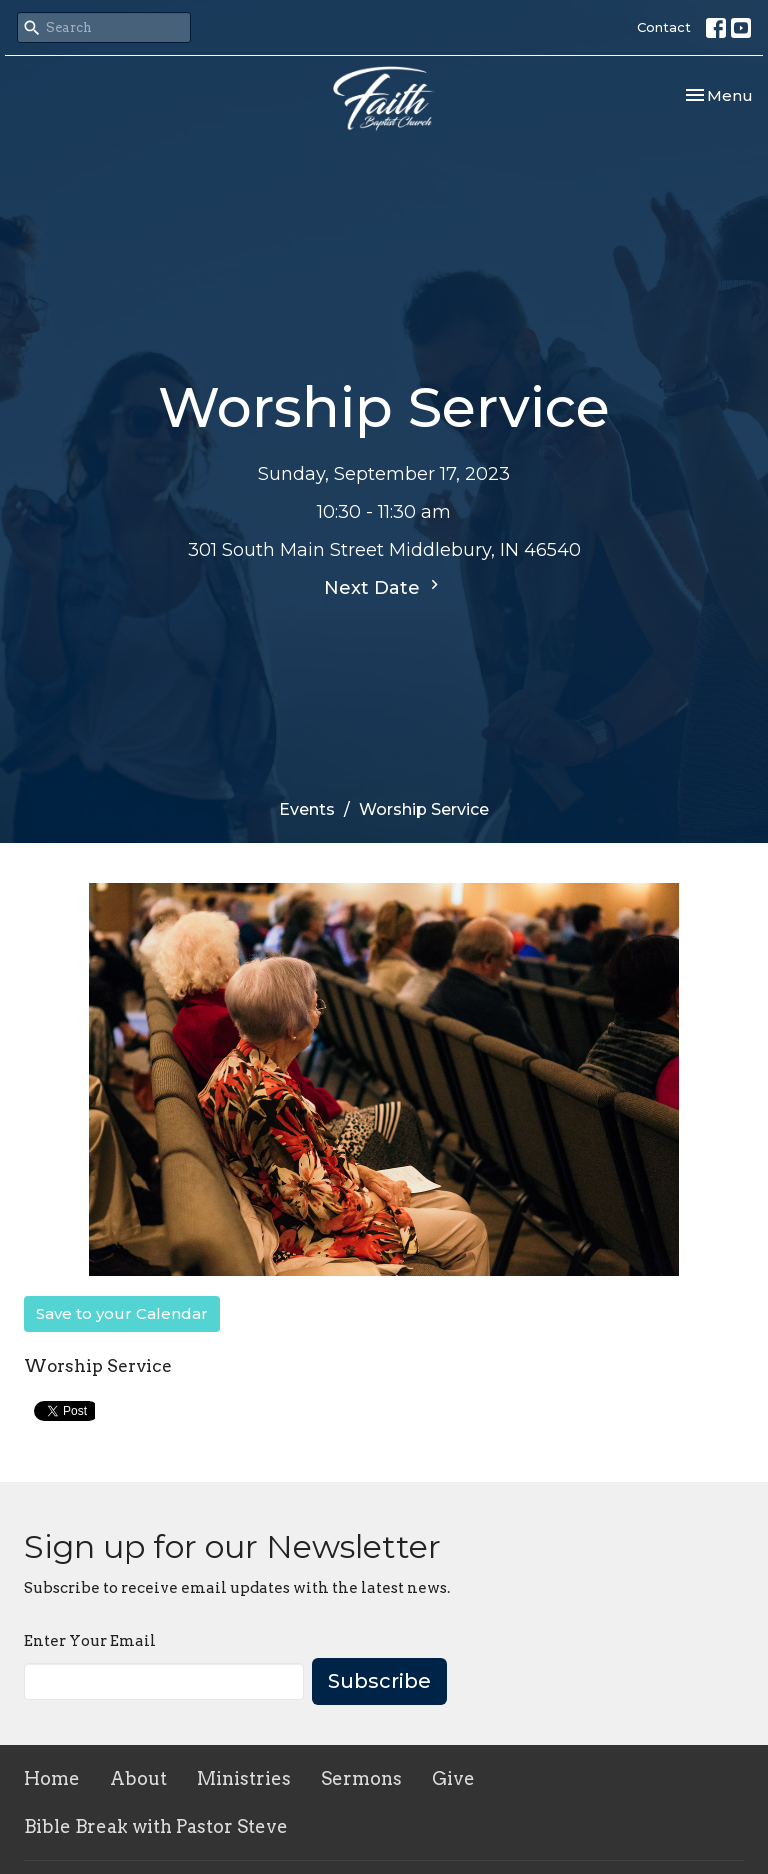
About (138, 1778)
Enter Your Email (90, 1641)
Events (307, 809)
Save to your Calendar (122, 1313)
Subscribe (379, 1681)
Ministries (244, 1778)
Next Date (384, 587)
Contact (664, 27)
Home (52, 1778)
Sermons (361, 1778)
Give (453, 1778)
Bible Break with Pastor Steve (156, 1826)
